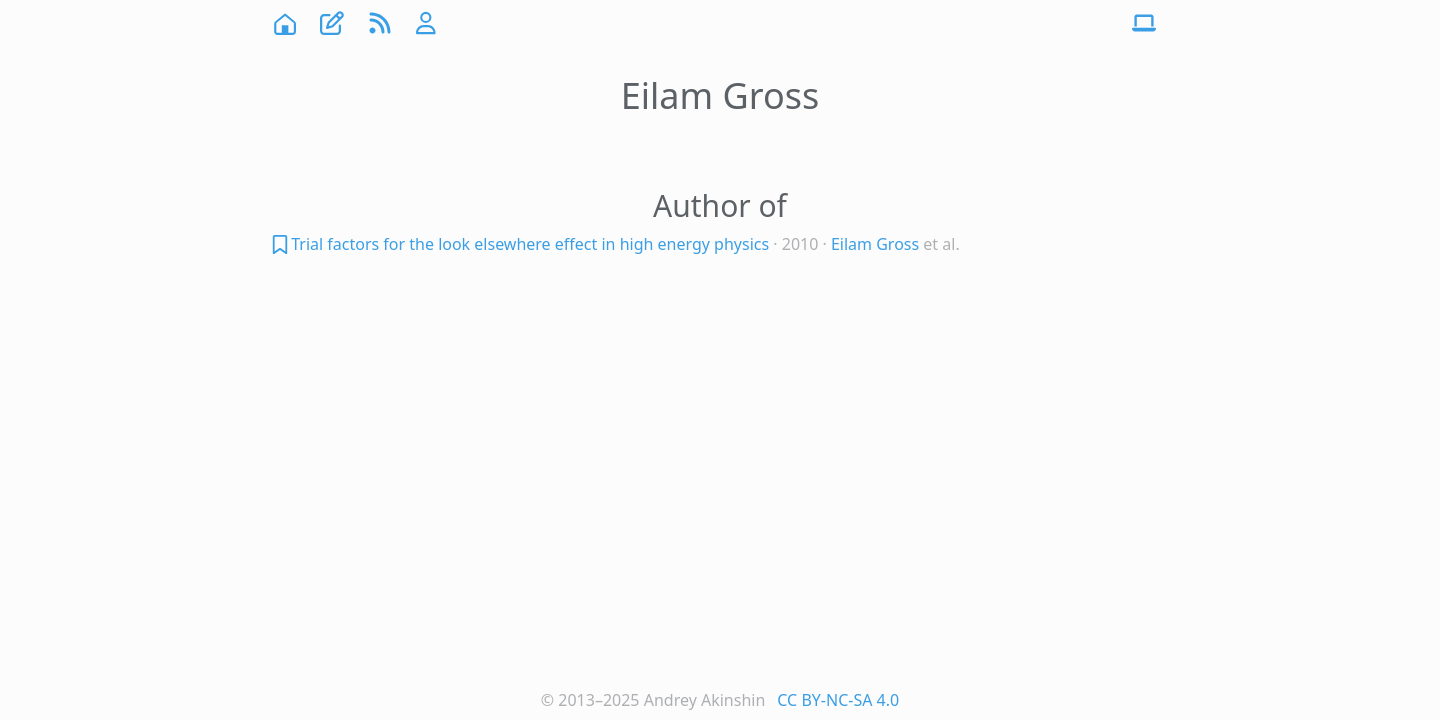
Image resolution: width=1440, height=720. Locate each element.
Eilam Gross (875, 244)
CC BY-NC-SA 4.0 (838, 700)
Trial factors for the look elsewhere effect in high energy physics (530, 244)
